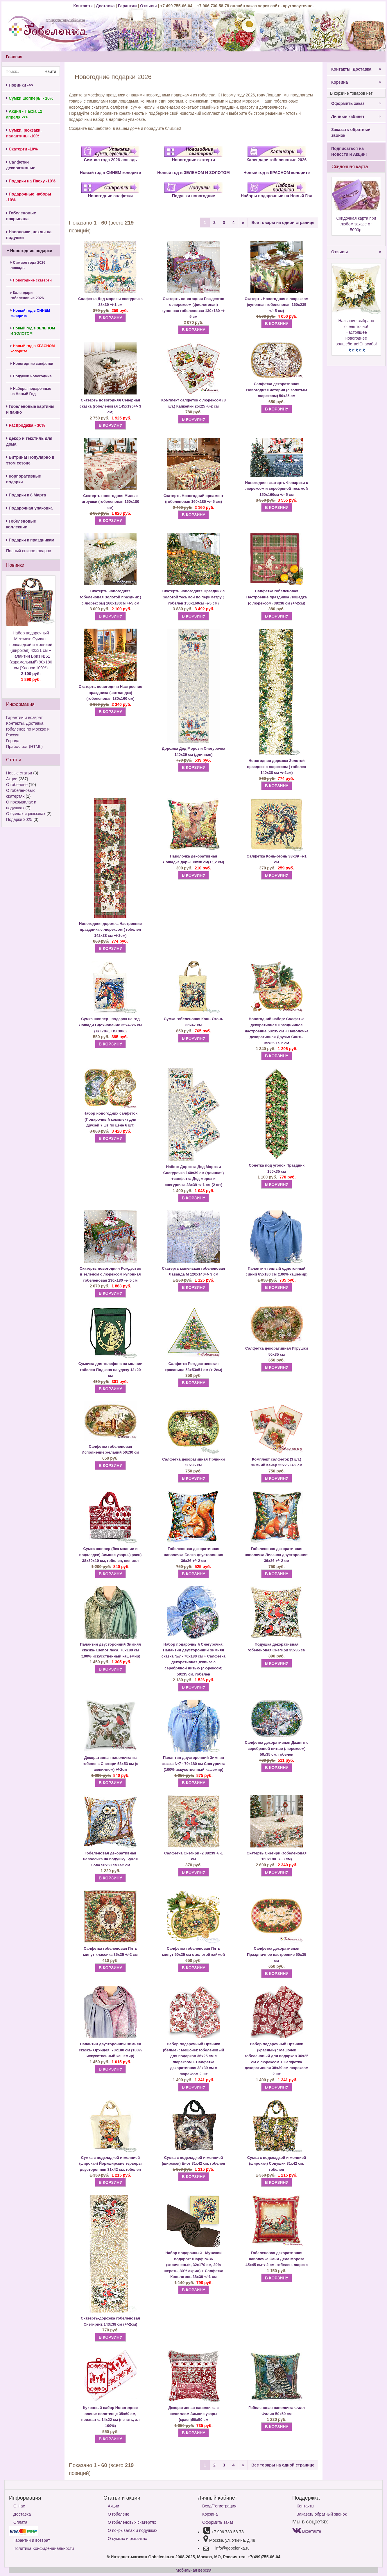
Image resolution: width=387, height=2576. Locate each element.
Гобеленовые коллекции (21, 524)
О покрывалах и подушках (132, 2530)
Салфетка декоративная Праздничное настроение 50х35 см (276, 1954)
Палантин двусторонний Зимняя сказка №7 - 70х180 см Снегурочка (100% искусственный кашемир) (193, 1763)
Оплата (20, 2522)
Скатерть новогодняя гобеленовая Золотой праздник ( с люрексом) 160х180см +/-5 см (110, 597)
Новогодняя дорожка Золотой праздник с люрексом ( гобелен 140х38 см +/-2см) (276, 766)
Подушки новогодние (31, 376)
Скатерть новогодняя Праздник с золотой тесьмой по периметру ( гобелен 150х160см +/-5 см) (193, 597)
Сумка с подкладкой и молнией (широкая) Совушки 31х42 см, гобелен (276, 2163)
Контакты (83, 5)
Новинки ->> (19, 85)
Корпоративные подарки (23, 479)
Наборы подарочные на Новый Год (30, 391)
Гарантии (127, 5)
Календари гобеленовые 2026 (27, 295)
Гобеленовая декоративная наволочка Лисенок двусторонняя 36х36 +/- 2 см (277, 1555)
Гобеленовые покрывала (21, 216)
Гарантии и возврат (24, 717)
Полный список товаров (28, 550)
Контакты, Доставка (356, 69)
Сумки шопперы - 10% (29, 98)
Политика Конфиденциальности (43, 2548)
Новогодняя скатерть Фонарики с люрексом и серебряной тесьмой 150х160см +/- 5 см (276, 488)
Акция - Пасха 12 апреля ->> (24, 114)
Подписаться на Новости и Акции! (349, 151)
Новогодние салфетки (31, 364)
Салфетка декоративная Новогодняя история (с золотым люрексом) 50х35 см (276, 390)
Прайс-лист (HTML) (24, 746)
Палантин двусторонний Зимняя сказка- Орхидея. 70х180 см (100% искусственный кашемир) (110, 2050)
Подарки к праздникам (30, 540)
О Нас (19, 2506)
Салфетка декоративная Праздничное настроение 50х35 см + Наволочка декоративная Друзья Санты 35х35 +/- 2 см (276, 1031)
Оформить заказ (356, 103)
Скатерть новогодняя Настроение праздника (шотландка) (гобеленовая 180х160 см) (110, 692)
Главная (14, 56)
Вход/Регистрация (219, 2506)
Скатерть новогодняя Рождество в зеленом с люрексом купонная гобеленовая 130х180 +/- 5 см (110, 1274)
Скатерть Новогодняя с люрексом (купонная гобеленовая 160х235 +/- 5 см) (277, 305)
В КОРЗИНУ (110, 317)
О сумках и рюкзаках (25, 813)
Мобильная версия (193, 2570)
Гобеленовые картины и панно (30, 409)
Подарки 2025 (19, 819)
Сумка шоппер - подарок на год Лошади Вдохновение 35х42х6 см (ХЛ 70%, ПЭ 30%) (110, 1025)
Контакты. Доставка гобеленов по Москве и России (27, 729)
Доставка (105, 5)
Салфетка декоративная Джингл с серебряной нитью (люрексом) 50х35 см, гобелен (276, 1748)
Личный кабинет (356, 116)
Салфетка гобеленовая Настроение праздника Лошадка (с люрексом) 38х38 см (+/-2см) (276, 597)
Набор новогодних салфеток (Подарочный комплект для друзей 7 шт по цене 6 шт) (110, 1119)
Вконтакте (306, 2531)
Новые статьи (19, 773)
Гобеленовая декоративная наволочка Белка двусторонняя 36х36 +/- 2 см (193, 1555)
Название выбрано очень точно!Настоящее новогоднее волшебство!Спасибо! (356, 332)
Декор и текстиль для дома (29, 441)
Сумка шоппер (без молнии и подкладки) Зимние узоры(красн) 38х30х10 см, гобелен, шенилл (110, 1555)
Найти (50, 71)
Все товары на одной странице (282, 222)
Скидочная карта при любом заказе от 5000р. (356, 224)
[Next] (243, 222)
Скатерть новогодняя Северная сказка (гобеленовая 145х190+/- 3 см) (110, 406)
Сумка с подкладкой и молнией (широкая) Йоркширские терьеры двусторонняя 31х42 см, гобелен (110, 2163)
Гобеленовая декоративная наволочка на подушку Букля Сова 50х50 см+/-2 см (110, 1859)
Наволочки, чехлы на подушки (28, 234)
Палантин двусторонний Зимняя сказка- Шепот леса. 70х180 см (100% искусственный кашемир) (110, 1650)
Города (12, 740)
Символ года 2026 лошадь (27, 265)
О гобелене (17, 784)
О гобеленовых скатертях (132, 2522)
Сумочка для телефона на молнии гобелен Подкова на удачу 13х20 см (110, 1369)
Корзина (356, 82)
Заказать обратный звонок (350, 132)
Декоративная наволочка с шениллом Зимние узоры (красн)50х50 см (193, 2413)
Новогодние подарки (29, 250)
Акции (11, 778)
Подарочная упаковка (29, 508)
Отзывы (149, 5)
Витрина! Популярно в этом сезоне (30, 460)
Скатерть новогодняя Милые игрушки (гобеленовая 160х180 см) (110, 502)
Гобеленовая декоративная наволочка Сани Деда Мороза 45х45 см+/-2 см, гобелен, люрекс (277, 2259)
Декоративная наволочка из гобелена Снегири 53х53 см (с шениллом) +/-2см (110, 1763)
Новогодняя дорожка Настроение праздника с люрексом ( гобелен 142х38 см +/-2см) (110, 929)
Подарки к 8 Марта (26, 495)
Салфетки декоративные (20, 165)
